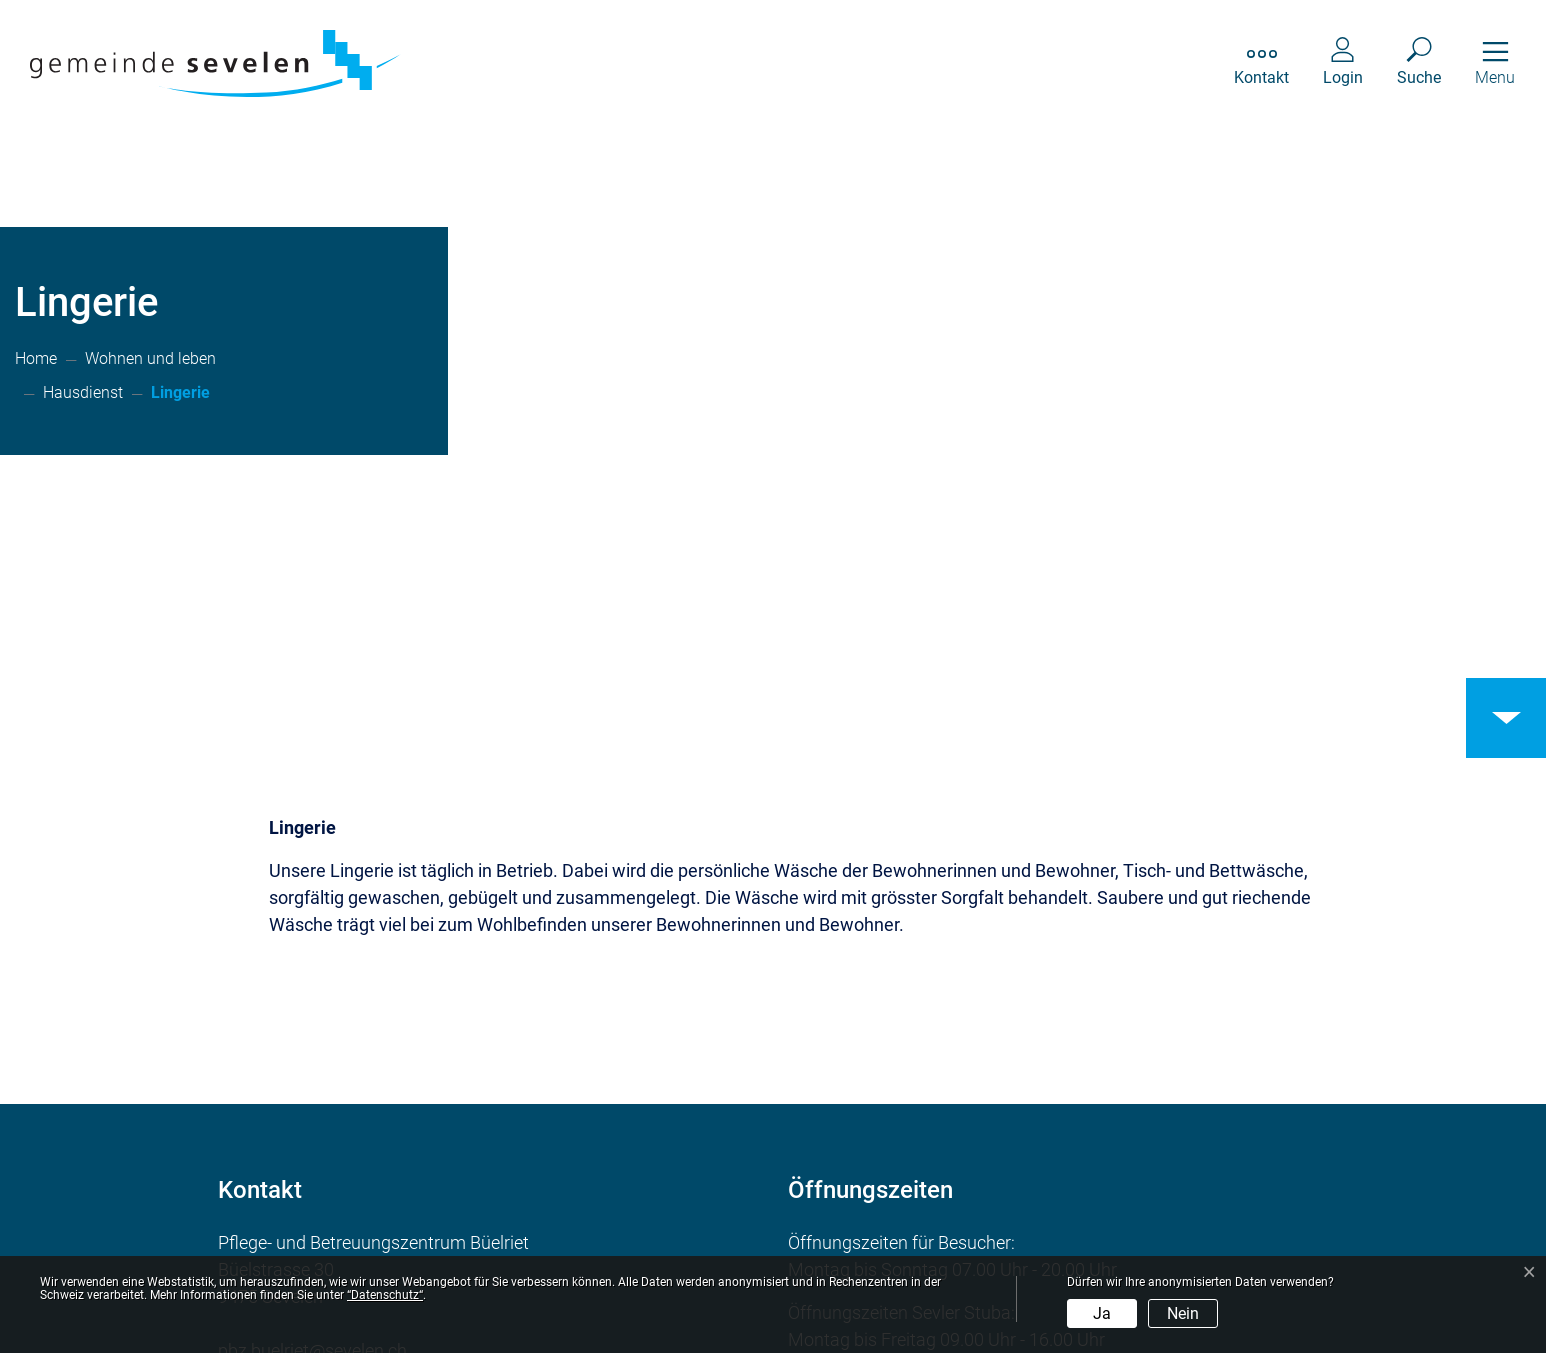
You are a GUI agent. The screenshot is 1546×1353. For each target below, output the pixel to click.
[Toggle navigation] (1495, 63)
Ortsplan (295, 1210)
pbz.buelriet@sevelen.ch (312, 1087)
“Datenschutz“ (385, 1295)
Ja (1102, 1313)
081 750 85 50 (336, 1114)
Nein (1183, 1313)
